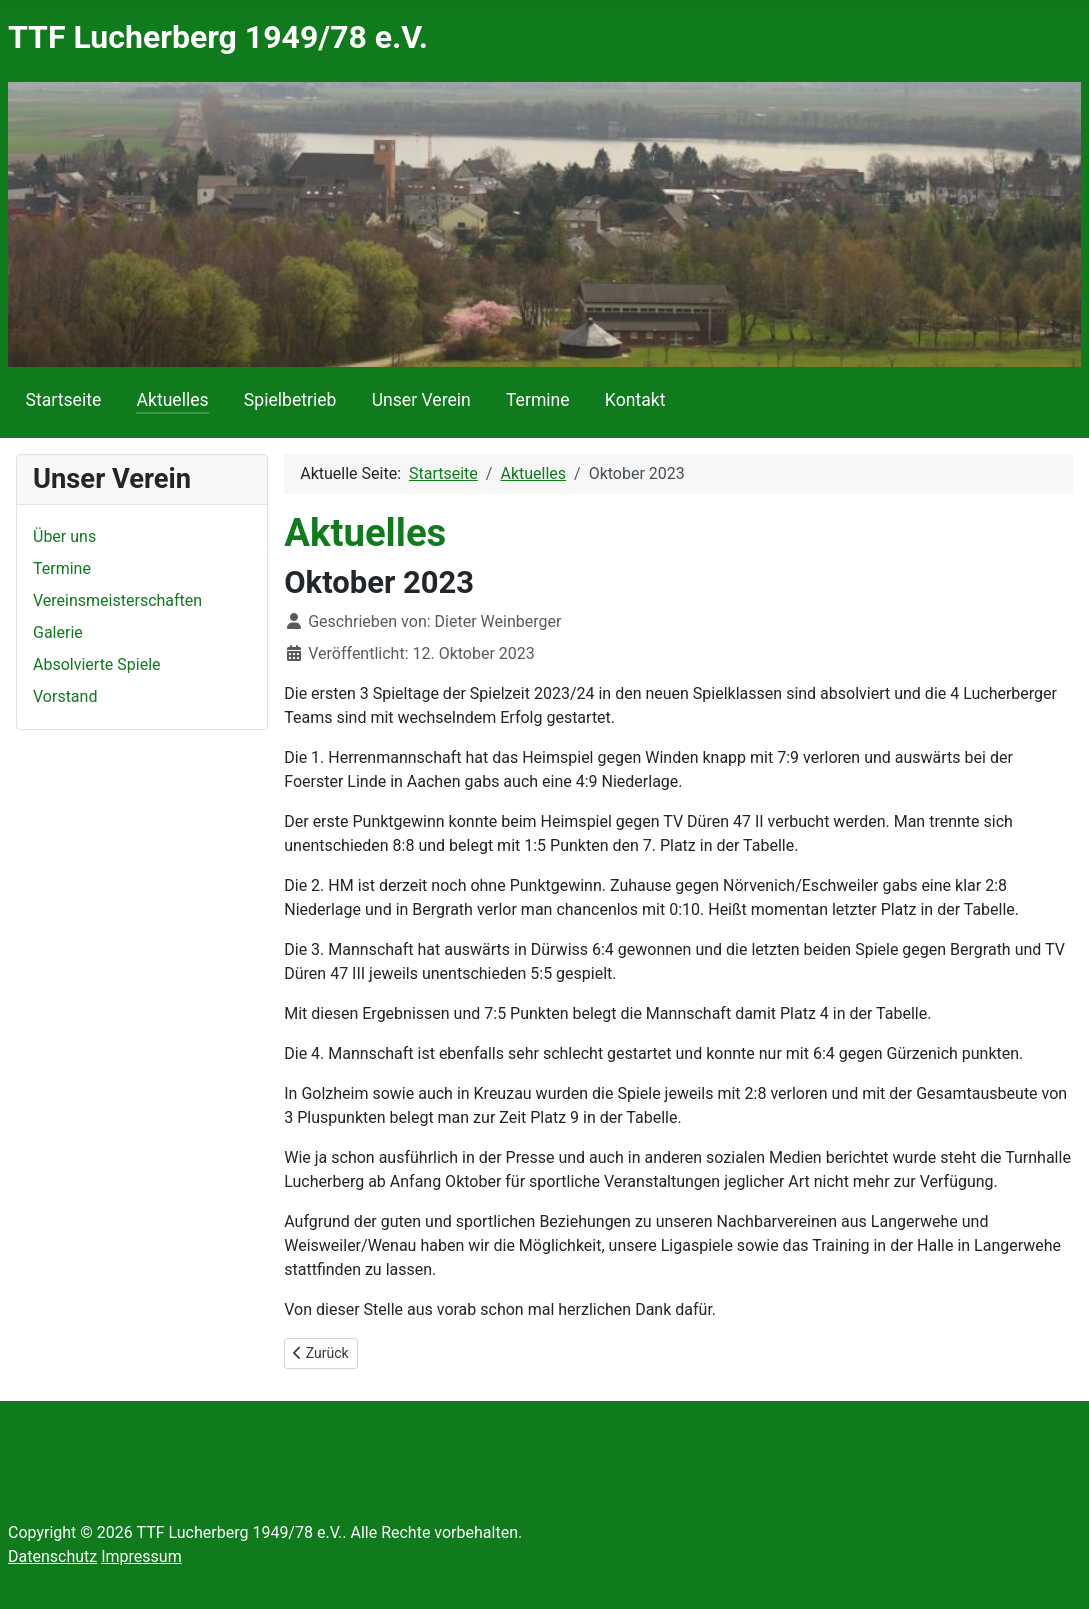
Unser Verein (421, 400)
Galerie (58, 632)
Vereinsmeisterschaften (117, 600)
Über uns (64, 536)
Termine (538, 400)
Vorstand (65, 696)
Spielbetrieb (290, 400)
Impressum (141, 1556)
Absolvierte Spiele (97, 664)
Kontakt (635, 400)
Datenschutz (52, 1556)
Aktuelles (172, 400)
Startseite (64, 400)
